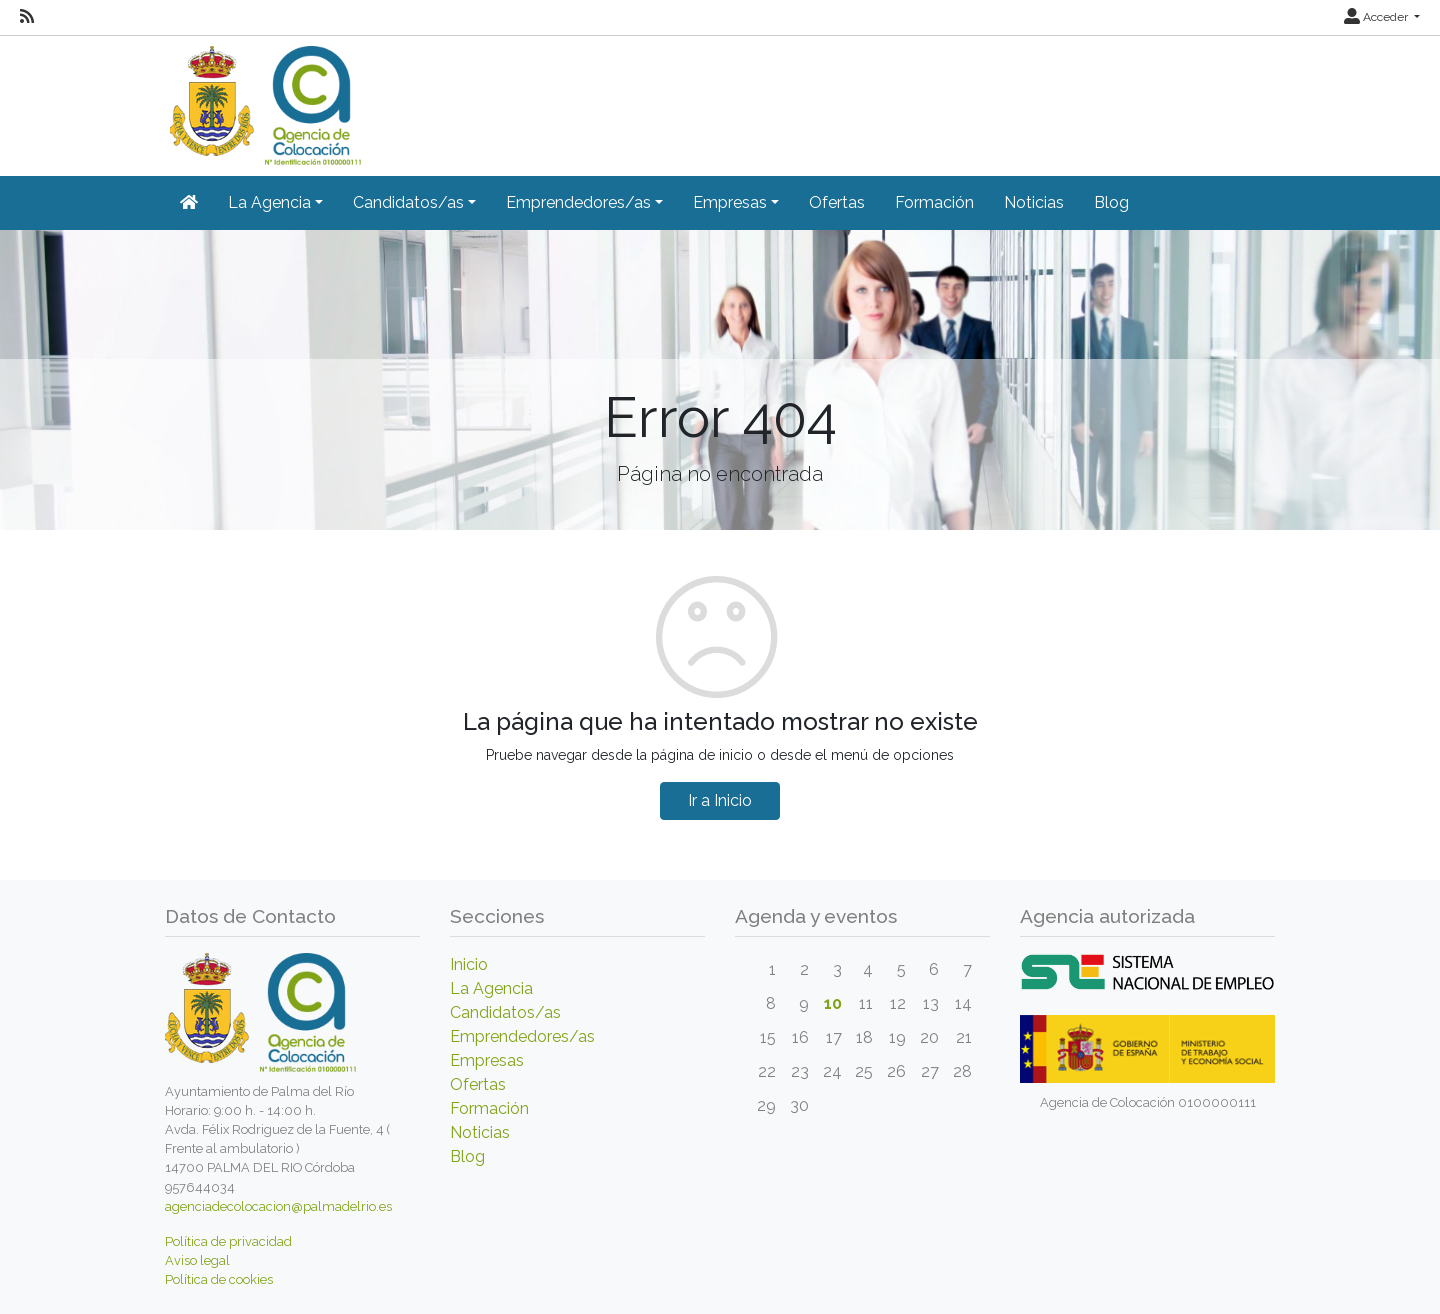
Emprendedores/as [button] (578, 202)
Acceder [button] (1377, 17)
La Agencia (491, 988)
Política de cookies (219, 1279)
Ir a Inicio (720, 800)
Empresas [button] (730, 202)
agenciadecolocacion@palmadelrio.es (278, 1206)
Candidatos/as (505, 1012)
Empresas (487, 1060)
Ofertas (837, 202)
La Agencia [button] (269, 202)
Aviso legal (197, 1260)
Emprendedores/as (522, 1036)
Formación (934, 202)
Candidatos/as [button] (408, 202)
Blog (1111, 202)
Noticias (1034, 202)
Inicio (469, 964)
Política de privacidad (228, 1241)
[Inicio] (263, 98)
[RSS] (27, 17)
